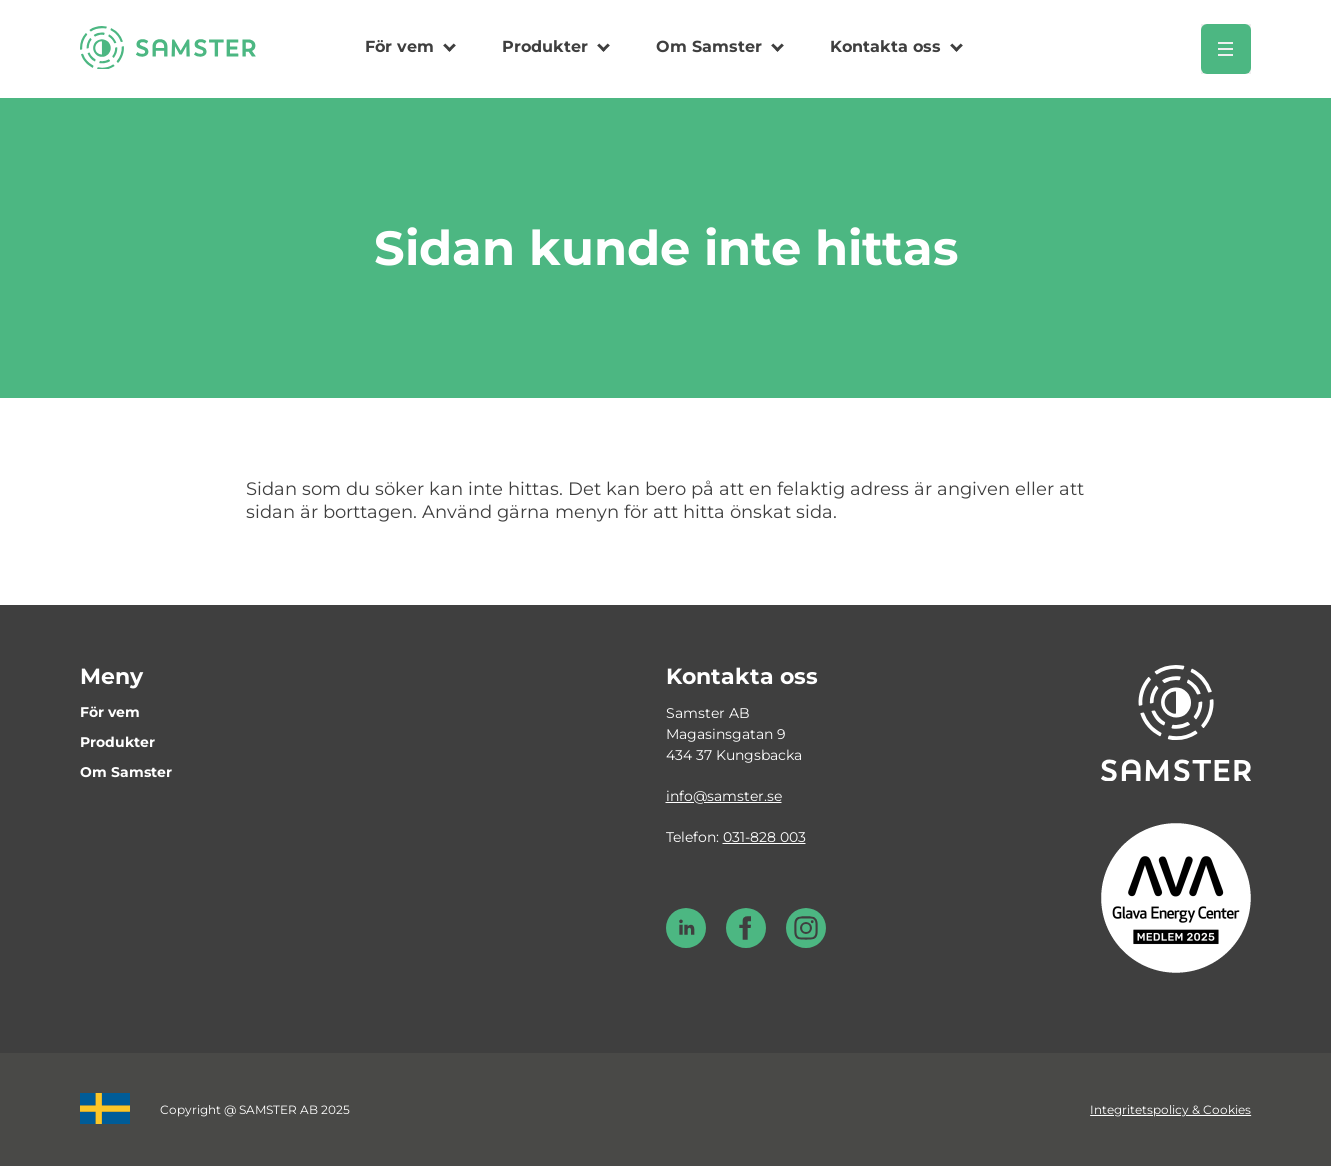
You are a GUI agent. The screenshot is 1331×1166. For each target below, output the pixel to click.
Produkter (545, 46)
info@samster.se (724, 796)
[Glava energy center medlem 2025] (1176, 897)
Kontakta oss (885, 46)
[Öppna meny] (1226, 49)
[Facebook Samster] (746, 943)
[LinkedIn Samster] (686, 943)
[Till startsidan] (168, 63)
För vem (399, 46)
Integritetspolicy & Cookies (1170, 1109)
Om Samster (709, 46)
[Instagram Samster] (806, 943)
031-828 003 (764, 837)
